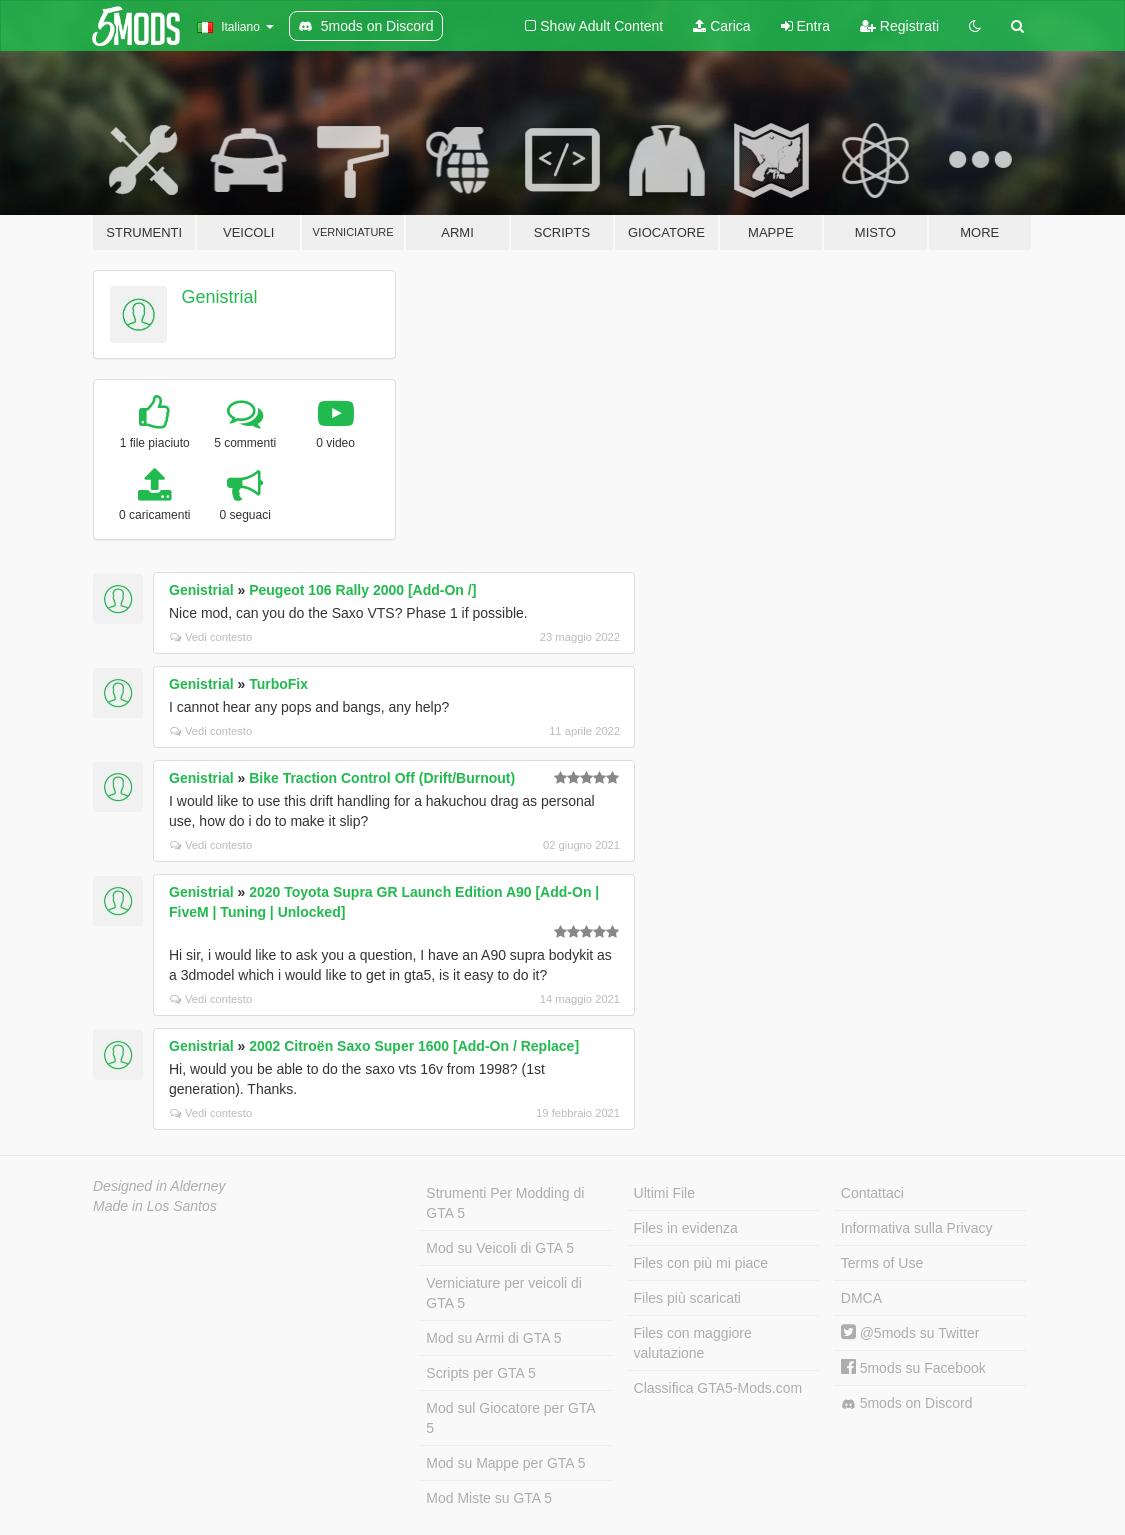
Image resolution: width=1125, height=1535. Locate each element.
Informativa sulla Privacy (917, 1228)
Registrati (899, 26)
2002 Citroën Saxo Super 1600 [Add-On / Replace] (414, 1046)
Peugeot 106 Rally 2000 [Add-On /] (362, 590)
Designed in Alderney (159, 1186)
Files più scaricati (687, 1298)
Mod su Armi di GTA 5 (493, 1338)
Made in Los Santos (155, 1206)
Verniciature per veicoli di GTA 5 (504, 1293)
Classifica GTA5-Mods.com (718, 1388)
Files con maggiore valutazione (693, 1343)
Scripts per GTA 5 (480, 1373)
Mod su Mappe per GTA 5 (505, 1463)
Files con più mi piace (701, 1263)
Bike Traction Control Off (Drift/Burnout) (382, 778)
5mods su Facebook (913, 1368)
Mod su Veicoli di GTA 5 (500, 1248)
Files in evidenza (686, 1228)
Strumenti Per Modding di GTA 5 (505, 1203)
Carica (721, 26)
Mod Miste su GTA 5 (489, 1498)
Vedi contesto (211, 637)
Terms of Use (882, 1263)
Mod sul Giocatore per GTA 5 (510, 1418)
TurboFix (278, 684)
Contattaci (872, 1193)
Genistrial (220, 297)
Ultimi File (664, 1193)
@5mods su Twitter (910, 1333)
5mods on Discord (907, 1403)
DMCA (861, 1298)
